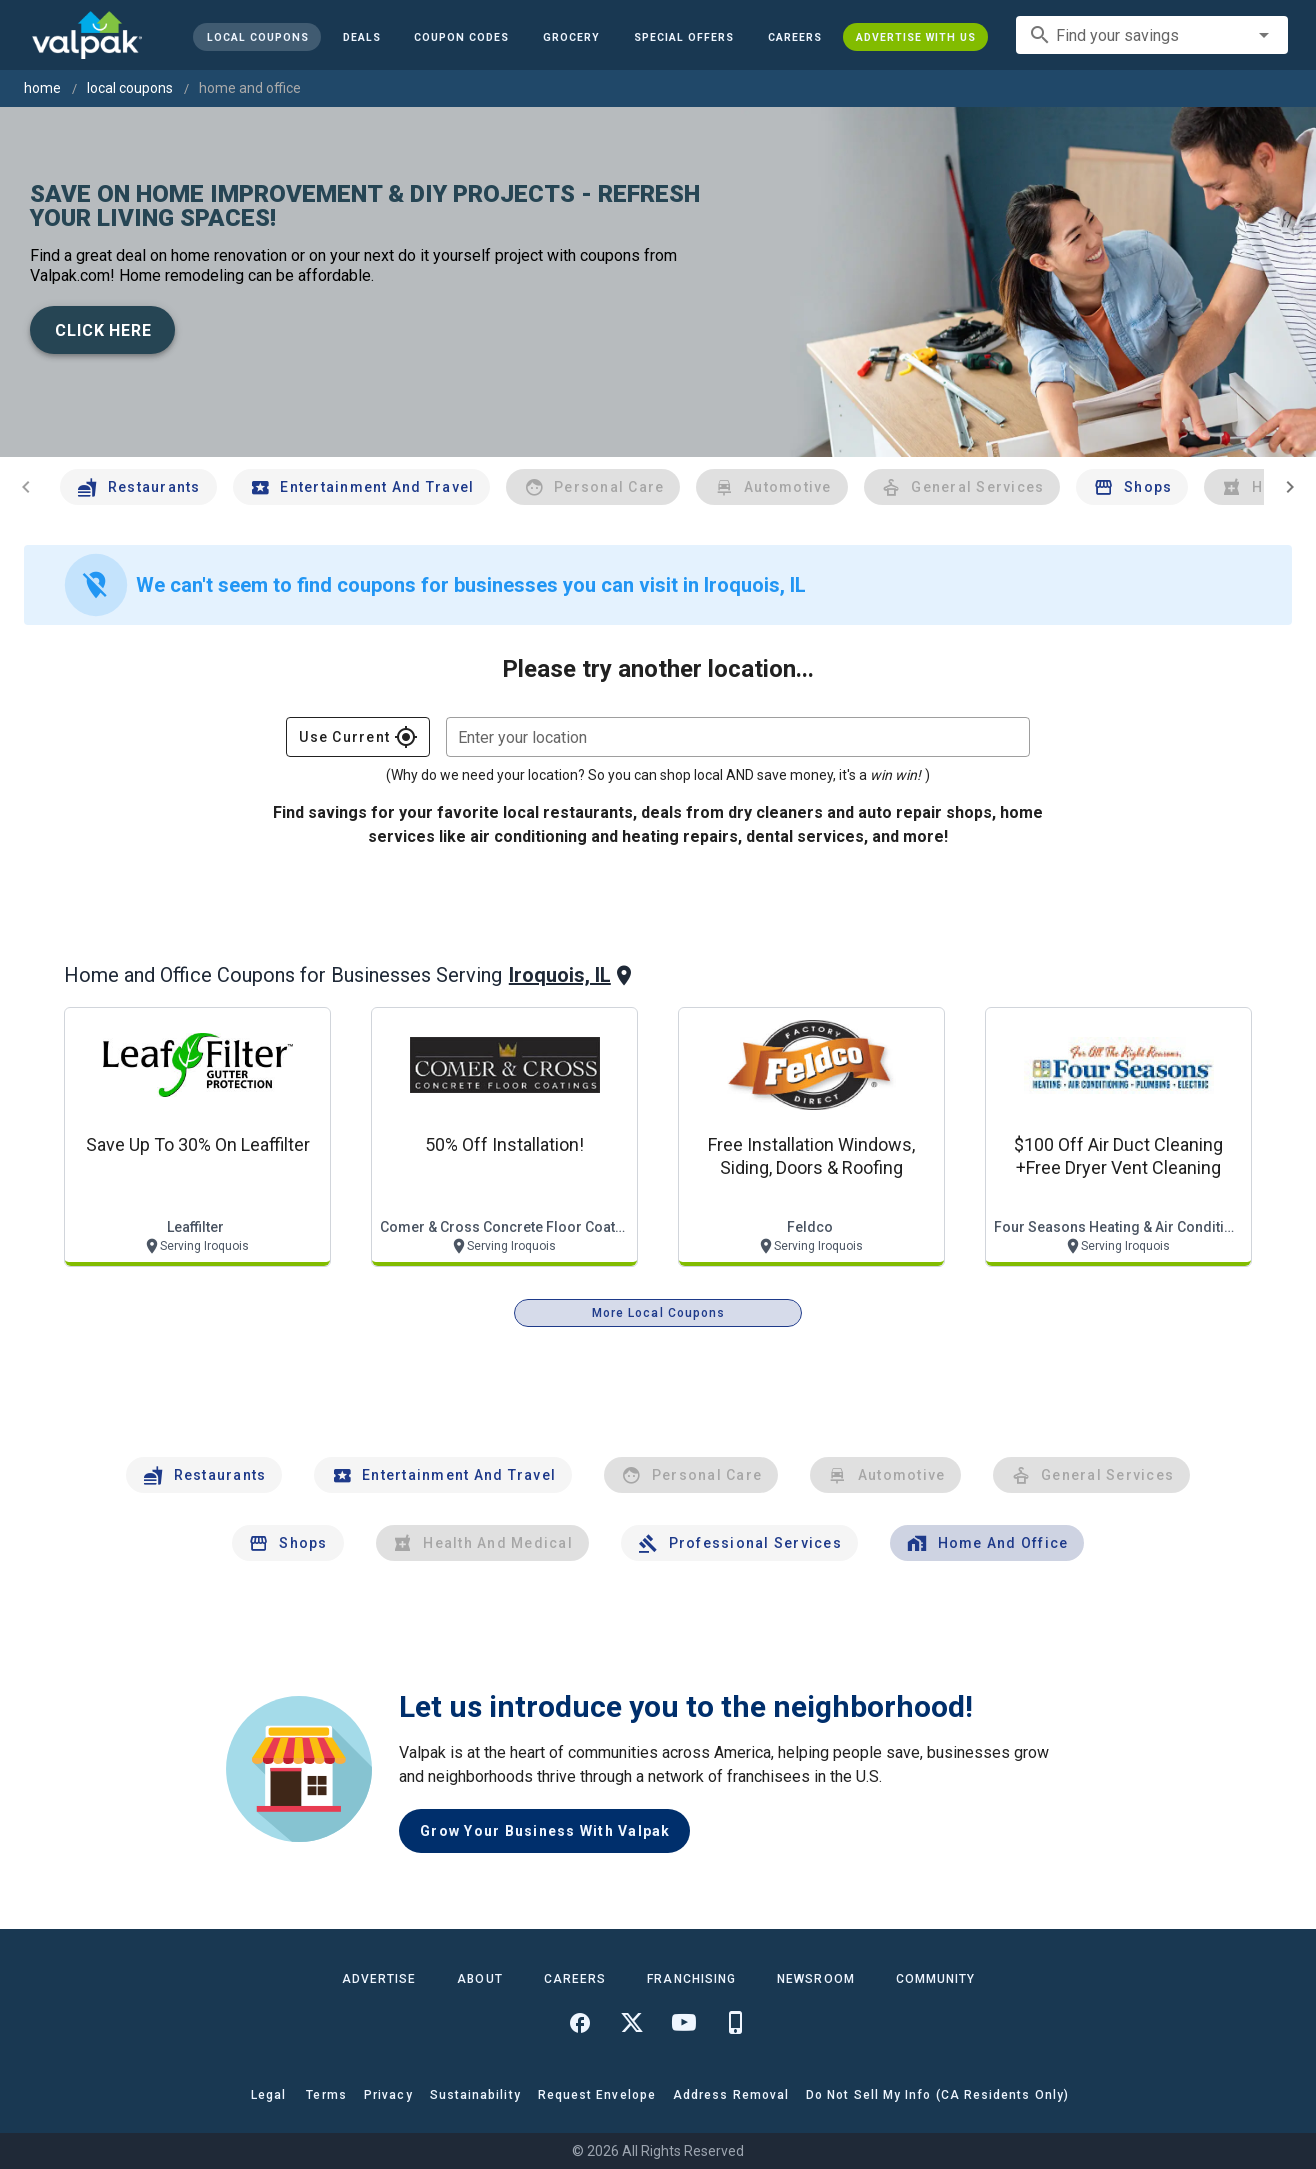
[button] (684, 37)
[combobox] (1152, 35)
